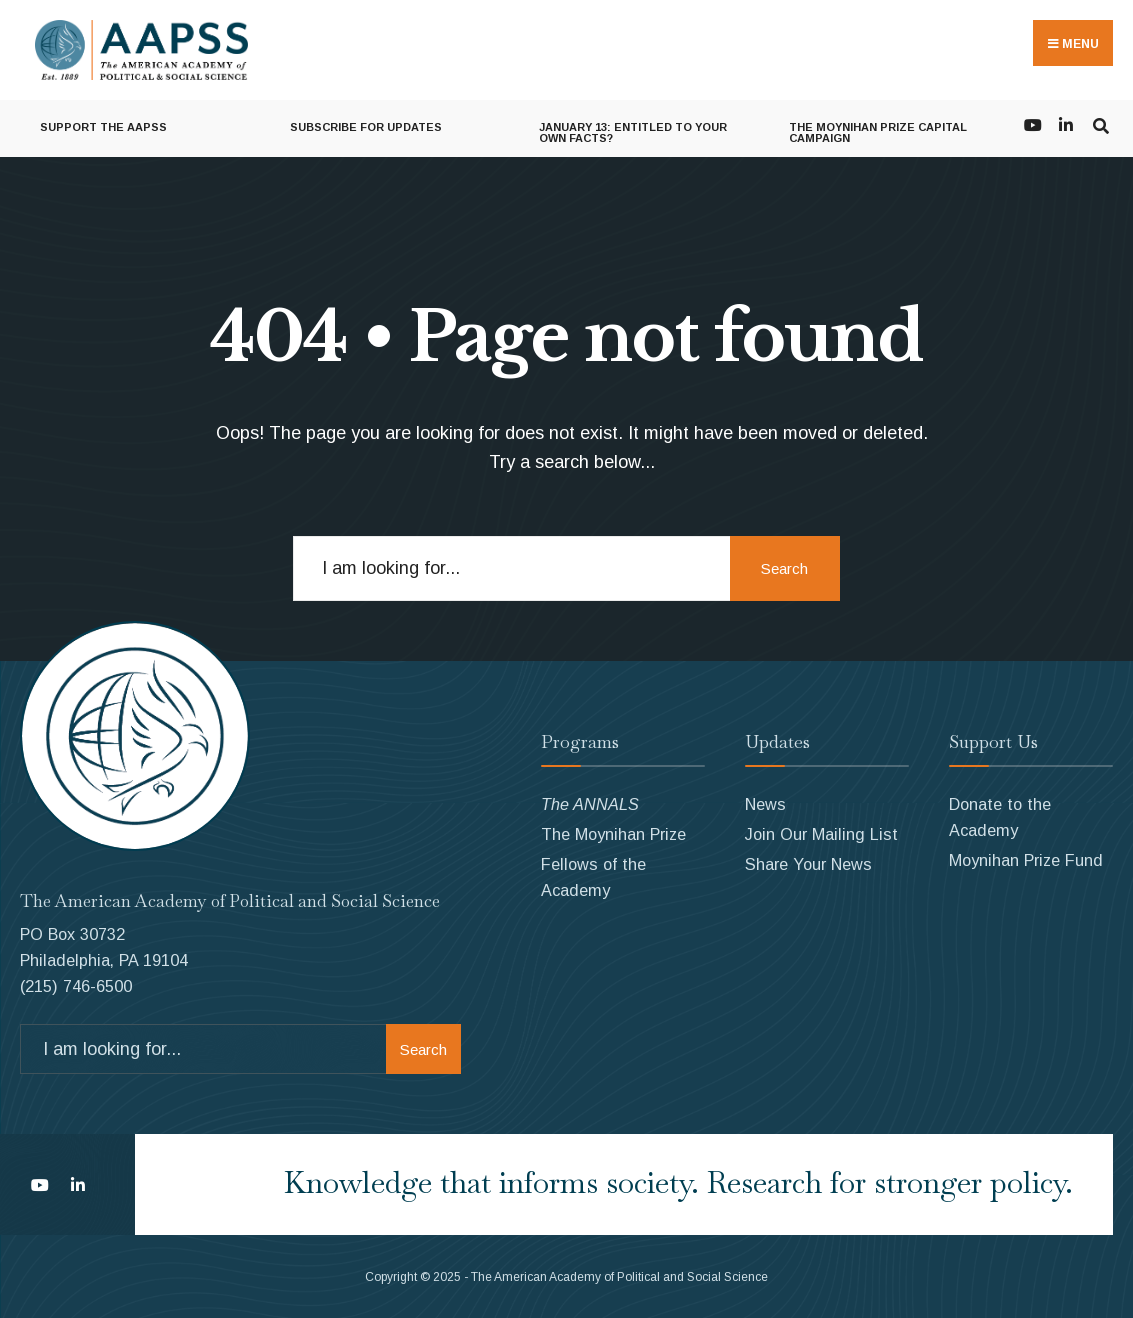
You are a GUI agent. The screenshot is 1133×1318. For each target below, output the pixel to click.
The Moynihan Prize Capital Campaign (878, 132)
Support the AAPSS (103, 127)
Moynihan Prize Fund (1026, 860)
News (765, 804)
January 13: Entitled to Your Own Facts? (633, 132)
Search (784, 568)
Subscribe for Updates (366, 127)
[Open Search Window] (1100, 123)
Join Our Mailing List (821, 834)
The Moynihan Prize (613, 834)
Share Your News (808, 864)
